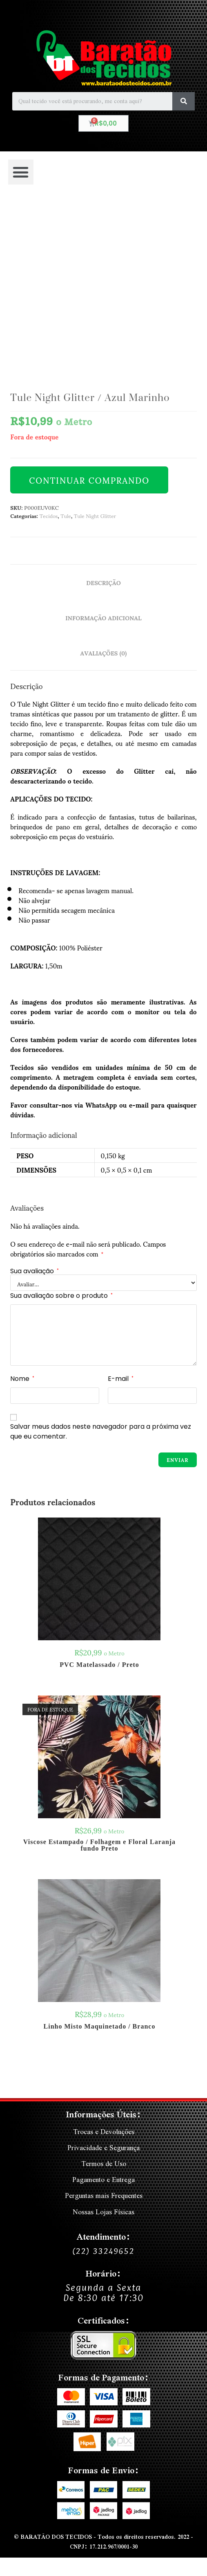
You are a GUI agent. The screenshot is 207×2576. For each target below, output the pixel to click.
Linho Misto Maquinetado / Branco (100, 2026)
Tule (65, 515)
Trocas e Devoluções (103, 2131)
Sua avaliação (34, 1271)
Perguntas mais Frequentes (103, 2195)
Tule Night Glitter (95, 515)
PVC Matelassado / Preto (99, 1665)
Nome (22, 1378)
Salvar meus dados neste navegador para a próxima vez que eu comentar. (100, 1431)
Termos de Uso (103, 2163)
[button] (20, 172)
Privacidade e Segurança (103, 2147)
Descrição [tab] (103, 582)
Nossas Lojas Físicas (103, 2212)
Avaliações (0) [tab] (103, 652)
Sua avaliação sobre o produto (61, 1295)
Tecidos (49, 515)
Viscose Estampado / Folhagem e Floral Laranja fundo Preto (99, 1845)
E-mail (121, 1378)
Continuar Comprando (89, 480)
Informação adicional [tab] (103, 617)
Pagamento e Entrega (103, 2179)
